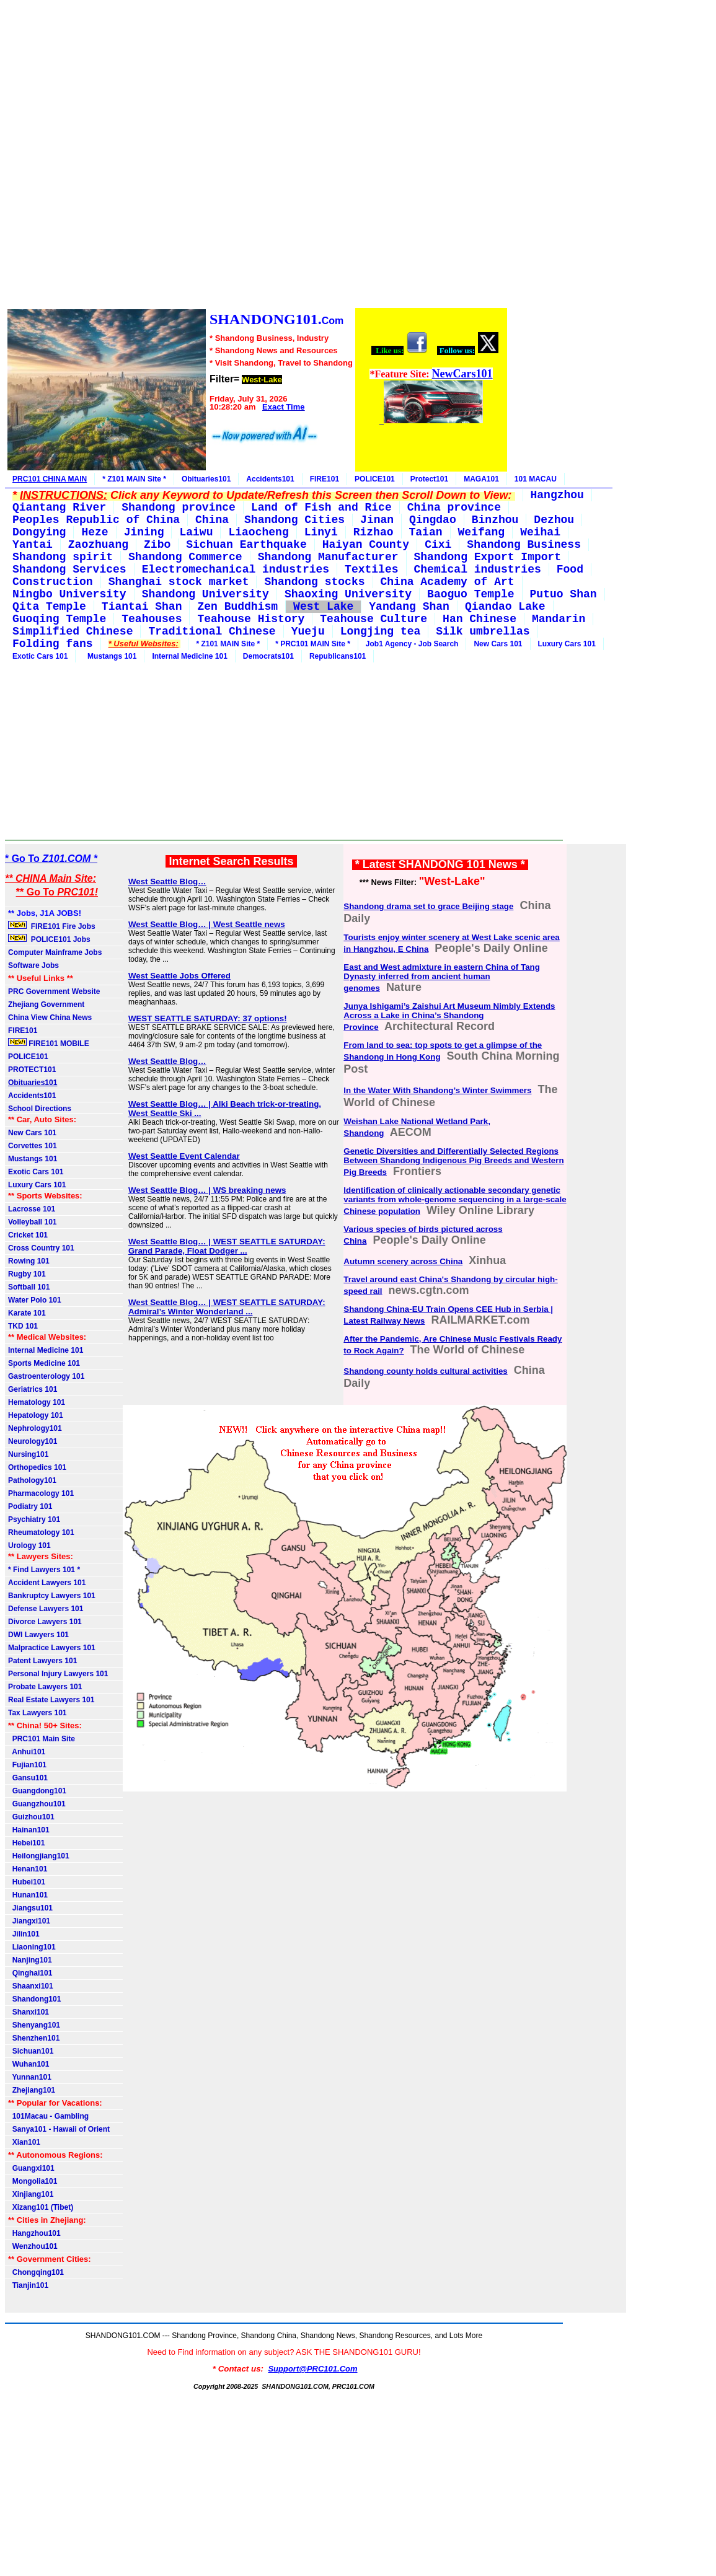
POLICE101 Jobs (50, 939)
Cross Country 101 (41, 1248)
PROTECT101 (32, 1069)
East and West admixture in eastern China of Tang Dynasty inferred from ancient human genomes (441, 977)
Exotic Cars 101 (40, 656)
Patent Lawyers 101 (42, 1660)
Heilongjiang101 (38, 1856)
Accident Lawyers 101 (47, 1582)
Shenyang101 (34, 2025)
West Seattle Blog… (167, 881)
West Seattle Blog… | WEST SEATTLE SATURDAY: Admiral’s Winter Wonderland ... (226, 1307)
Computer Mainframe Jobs (55, 952)
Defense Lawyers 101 (45, 1608)
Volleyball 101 (32, 1222)
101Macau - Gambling (48, 2116)
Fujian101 (27, 1765)
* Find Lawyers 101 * (44, 1569)
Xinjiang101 (30, 2194)
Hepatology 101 (35, 1415)
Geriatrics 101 (32, 1389)
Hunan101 (28, 1895)
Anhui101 (26, 1751)
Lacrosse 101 (31, 1209)
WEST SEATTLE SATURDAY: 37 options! (207, 1018)
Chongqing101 (36, 2272)
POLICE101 (375, 479)
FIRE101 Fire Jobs (52, 926)
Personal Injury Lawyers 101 (58, 1673)
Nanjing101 (30, 1960)
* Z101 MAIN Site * (134, 479)
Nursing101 (28, 1454)
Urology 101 (29, 1545)
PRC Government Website (54, 991)
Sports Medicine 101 (44, 1363)
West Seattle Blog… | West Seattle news (206, 924)
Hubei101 (26, 1882)
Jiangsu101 (30, 1908)
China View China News (50, 1017)
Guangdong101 (37, 1791)
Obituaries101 (206, 479)
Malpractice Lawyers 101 (51, 1647)
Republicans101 (337, 656)
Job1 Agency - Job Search (412, 644)
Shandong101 (34, 1999)
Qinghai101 (30, 1973)
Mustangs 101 (109, 656)
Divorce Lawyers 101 (45, 1621)
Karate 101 (27, 1313)
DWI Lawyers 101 (38, 1634)
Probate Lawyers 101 (45, 1686)
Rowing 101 (29, 1261)
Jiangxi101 (29, 1921)
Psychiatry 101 (34, 1519)
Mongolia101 (32, 2181)
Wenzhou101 (33, 2246)
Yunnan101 (29, 2077)
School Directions (39, 1108)
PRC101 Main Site (41, 1738)
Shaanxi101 (30, 1986)
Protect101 (429, 479)
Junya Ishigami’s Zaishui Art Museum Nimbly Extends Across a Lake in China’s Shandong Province (449, 1016)
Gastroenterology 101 (46, 1376)
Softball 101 (29, 1287)
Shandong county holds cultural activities (425, 1371)
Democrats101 (268, 656)
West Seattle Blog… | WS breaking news (207, 1190)
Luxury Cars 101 (567, 644)
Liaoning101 (32, 1947)
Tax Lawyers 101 (37, 1712)
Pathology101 (32, 1480)
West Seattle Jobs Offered (179, 975)
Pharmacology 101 (41, 1493)
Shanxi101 (28, 2012)
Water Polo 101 (34, 1300)
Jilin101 (24, 1934)
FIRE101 (324, 479)
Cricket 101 (28, 1235)
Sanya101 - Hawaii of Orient (59, 2129)
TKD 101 (23, 1326)
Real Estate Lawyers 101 (51, 1699)
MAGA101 (481, 479)
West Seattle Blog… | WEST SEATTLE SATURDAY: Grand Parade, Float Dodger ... (226, 1246)
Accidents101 (270, 479)
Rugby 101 (27, 1274)
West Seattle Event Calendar (184, 1156)
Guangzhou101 (37, 1804)
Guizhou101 (31, 1817)
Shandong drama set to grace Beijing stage (428, 906)
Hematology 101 (36, 1402)
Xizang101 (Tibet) (40, 2207)
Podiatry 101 (30, 1506)
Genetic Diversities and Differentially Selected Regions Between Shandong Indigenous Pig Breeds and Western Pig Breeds (453, 1161)
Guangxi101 (31, 2168)
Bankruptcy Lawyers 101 (51, 1595)
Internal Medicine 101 (189, 656)
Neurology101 (32, 1441)
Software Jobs (34, 965)
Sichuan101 (30, 2051)
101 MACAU (536, 479)
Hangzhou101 (34, 2233)
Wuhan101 (28, 2064)
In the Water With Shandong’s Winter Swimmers (437, 1090)
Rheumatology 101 (41, 1532)
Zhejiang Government (46, 1004)
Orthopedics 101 (37, 1467)
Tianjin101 (28, 2285)
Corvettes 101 (32, 1145)
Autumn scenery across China (402, 1261)
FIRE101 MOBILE (48, 1043)
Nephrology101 (35, 1428)
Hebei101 (26, 1843)
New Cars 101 (498, 644)
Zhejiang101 (31, 2090)
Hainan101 (29, 1830)
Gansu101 (28, 1778)
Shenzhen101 (34, 2038)
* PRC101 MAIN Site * (312, 644)
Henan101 (27, 1869)
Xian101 (24, 2142)
